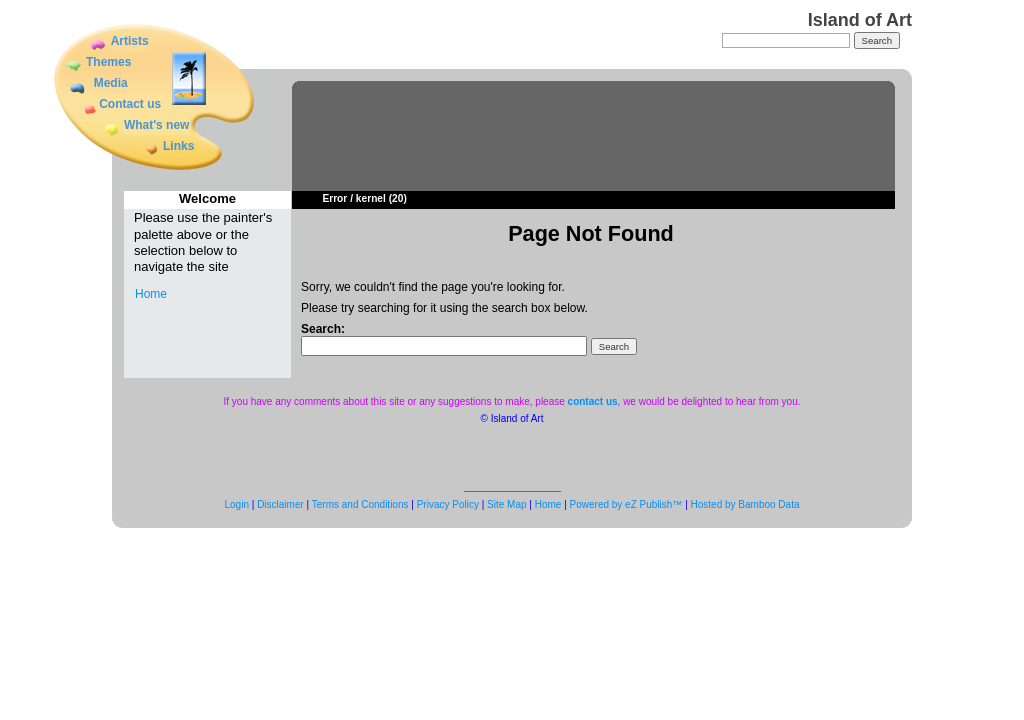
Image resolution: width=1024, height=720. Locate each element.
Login (237, 504)
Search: (323, 329)
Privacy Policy (448, 504)
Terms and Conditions (360, 504)
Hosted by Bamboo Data (745, 504)
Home (151, 294)
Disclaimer (280, 504)
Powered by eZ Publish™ (626, 504)
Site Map (506, 504)
